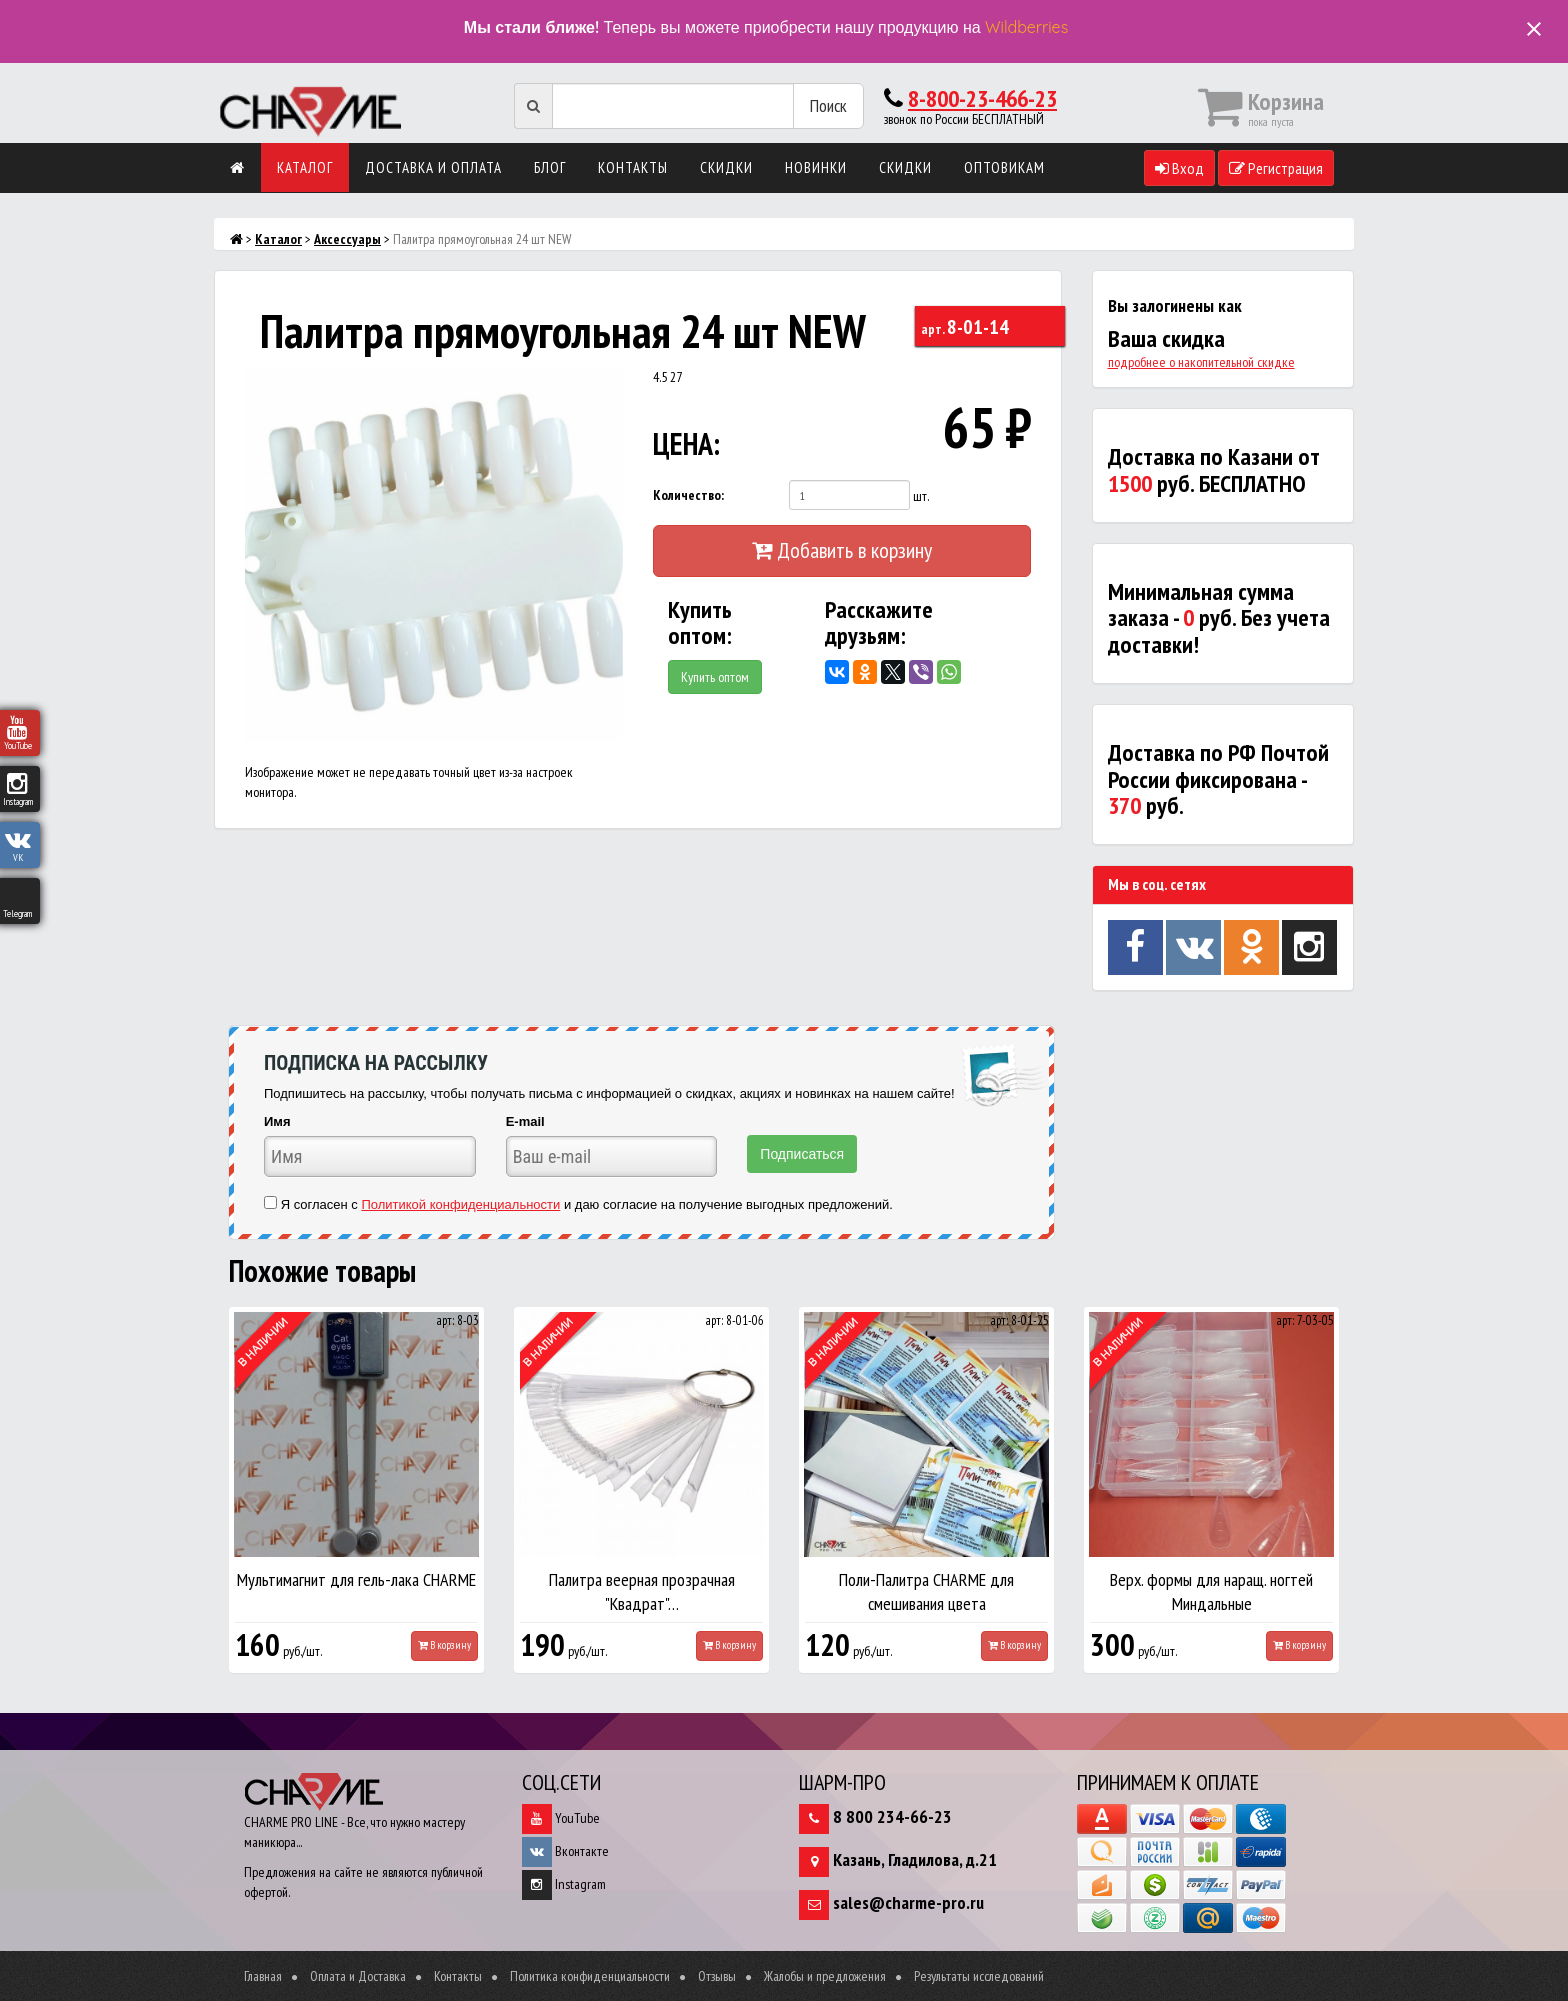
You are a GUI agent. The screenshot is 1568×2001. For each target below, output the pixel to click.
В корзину (444, 1645)
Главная (263, 1976)
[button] (605, 385)
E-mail (525, 1121)
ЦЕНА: (686, 443)
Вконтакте (565, 1851)
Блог (550, 167)
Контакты (633, 167)
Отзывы (717, 1976)
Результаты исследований (979, 1976)
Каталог (305, 167)
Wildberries (1026, 27)
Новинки (816, 167)
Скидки (726, 167)
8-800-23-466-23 (982, 98)
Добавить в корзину (842, 550)
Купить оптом (715, 677)
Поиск (828, 105)
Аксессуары (347, 239)
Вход (1179, 168)
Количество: (688, 495)
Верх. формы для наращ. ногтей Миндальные (1211, 1591)
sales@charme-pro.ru (908, 1902)
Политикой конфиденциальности (460, 1204)
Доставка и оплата (433, 167)
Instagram (564, 1884)
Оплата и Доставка (358, 1976)
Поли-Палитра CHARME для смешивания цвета (926, 1591)
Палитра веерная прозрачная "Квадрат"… (642, 1591)
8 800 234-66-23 (892, 1816)
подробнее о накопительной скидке (1201, 362)
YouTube (561, 1818)
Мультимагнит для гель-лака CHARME (356, 1579)
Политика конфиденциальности (590, 1976)
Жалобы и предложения (825, 1976)
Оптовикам (1004, 167)
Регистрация (1276, 168)
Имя (277, 1121)
